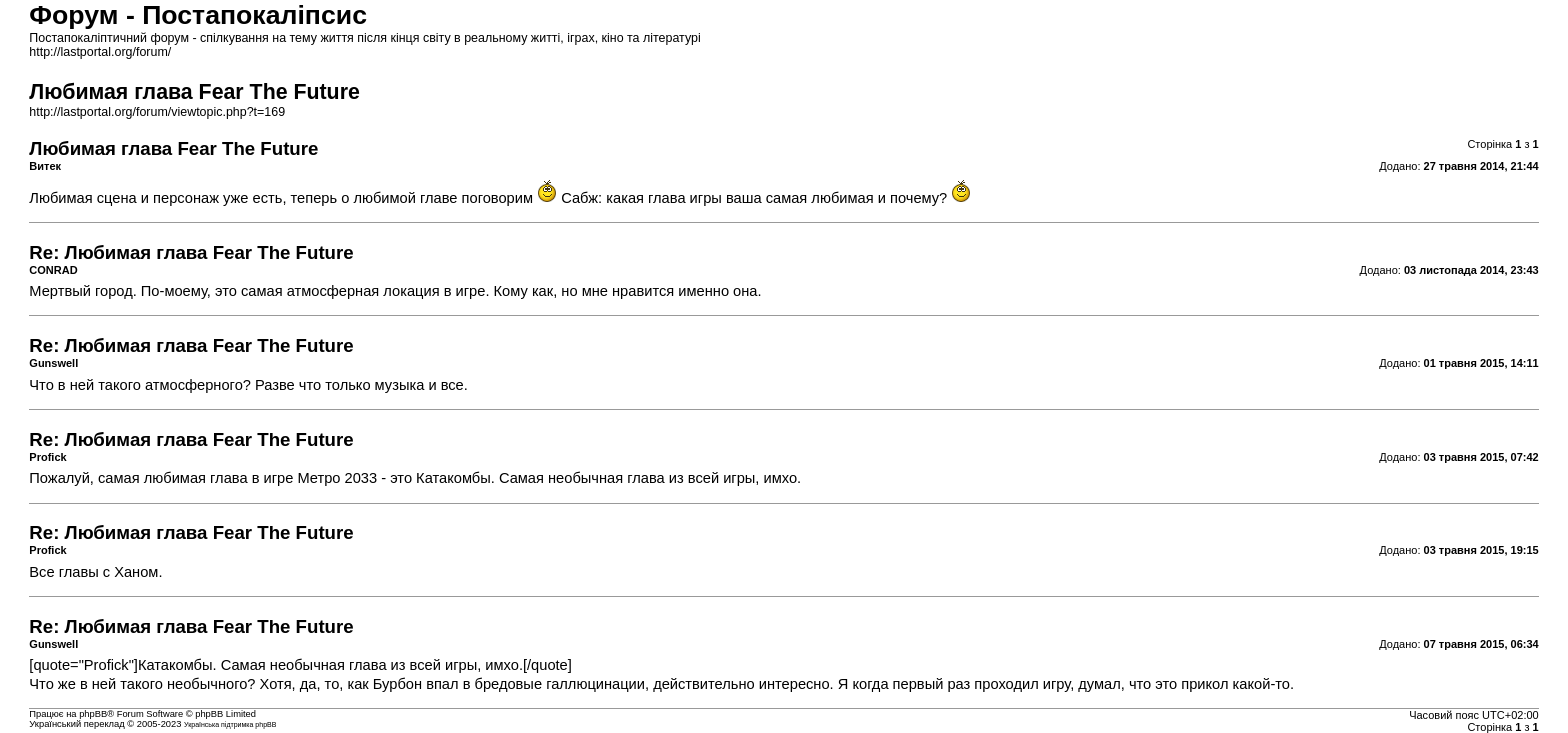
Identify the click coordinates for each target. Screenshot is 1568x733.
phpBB (93, 714)
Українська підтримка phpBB (230, 724)
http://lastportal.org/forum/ (100, 52)
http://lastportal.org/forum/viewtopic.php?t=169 (157, 112)
